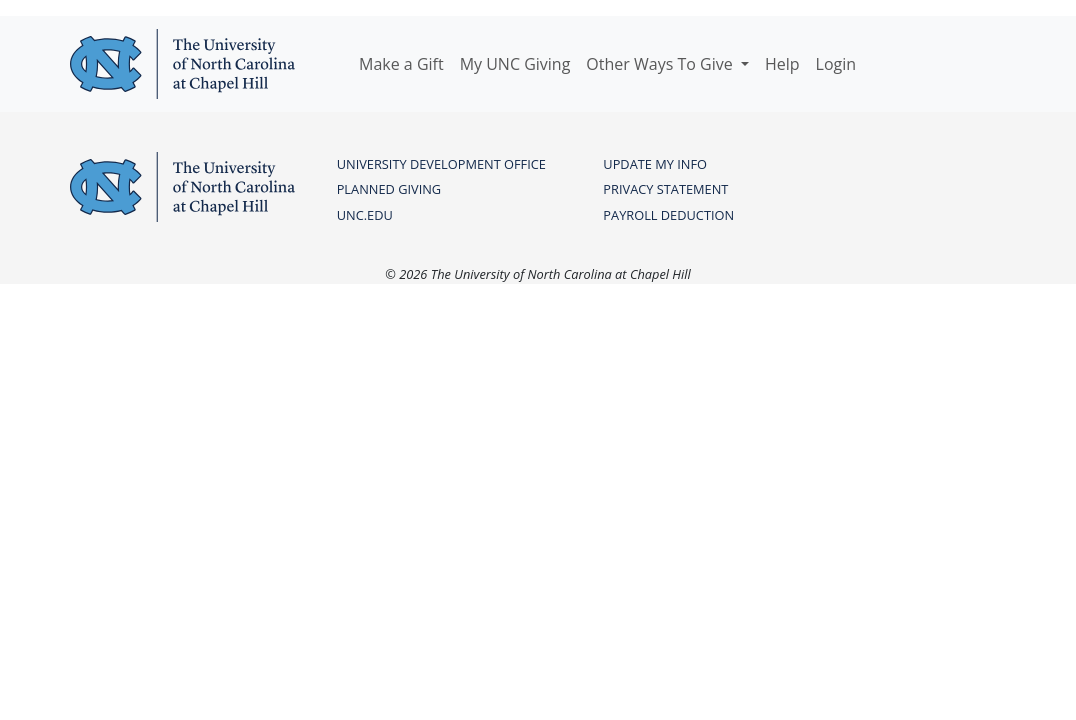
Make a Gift (401, 64)
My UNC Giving (515, 64)
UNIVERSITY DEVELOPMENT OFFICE (441, 164)
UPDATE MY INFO (655, 164)
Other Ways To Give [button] (661, 64)
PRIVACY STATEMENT (665, 189)
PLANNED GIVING (389, 189)
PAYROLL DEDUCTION (668, 215)
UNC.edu (365, 215)
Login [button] (836, 64)
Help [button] (782, 64)
